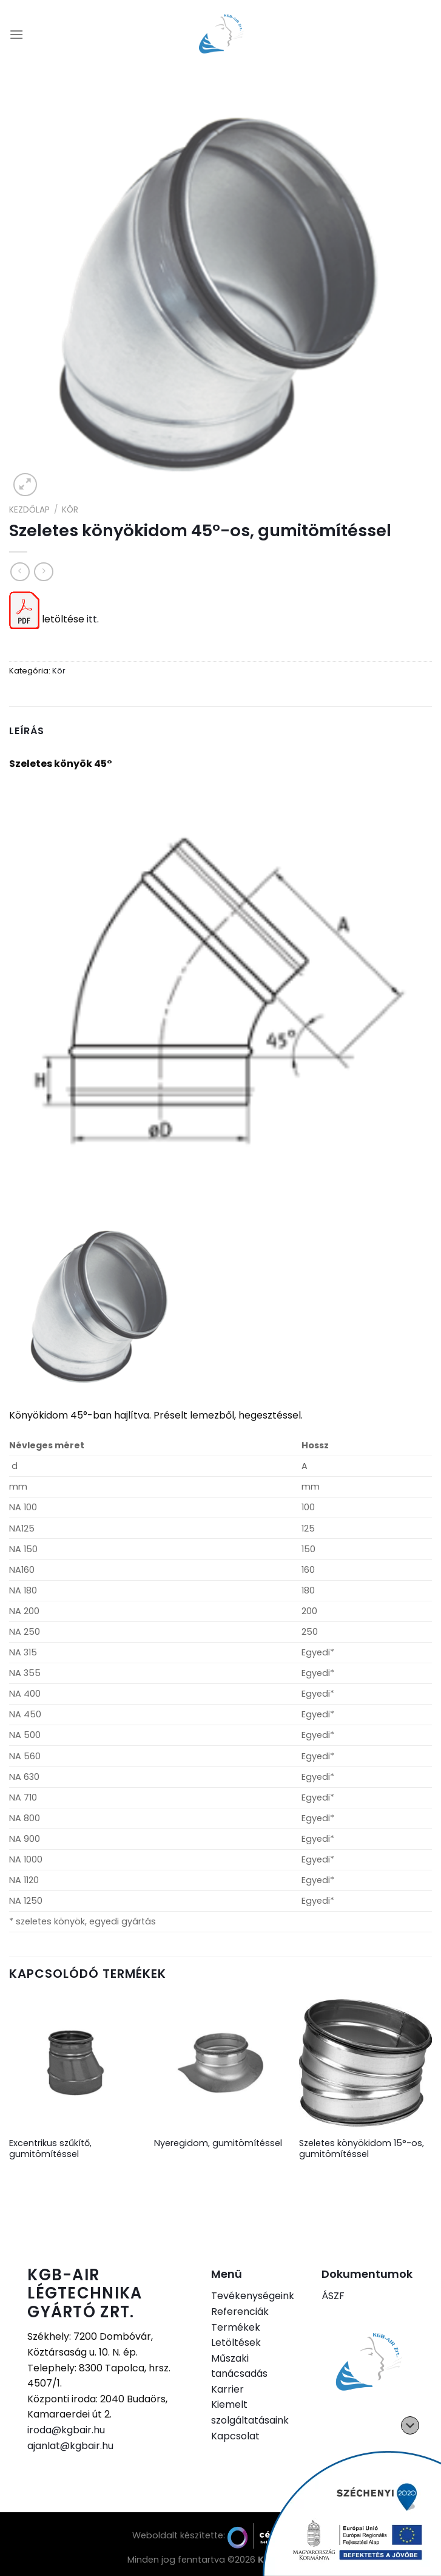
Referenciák (240, 2312)
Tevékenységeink (252, 2296)
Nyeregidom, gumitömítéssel (218, 2143)
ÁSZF (333, 2296)
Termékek (235, 2327)
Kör (70, 510)
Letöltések (236, 2342)
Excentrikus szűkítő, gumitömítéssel (50, 2149)
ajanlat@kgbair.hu (70, 2446)
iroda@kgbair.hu (66, 2430)
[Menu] (16, 34)
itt (92, 619)
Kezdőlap (29, 510)
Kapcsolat (235, 2436)
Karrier (227, 2389)
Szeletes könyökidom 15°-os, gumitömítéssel (361, 2149)
